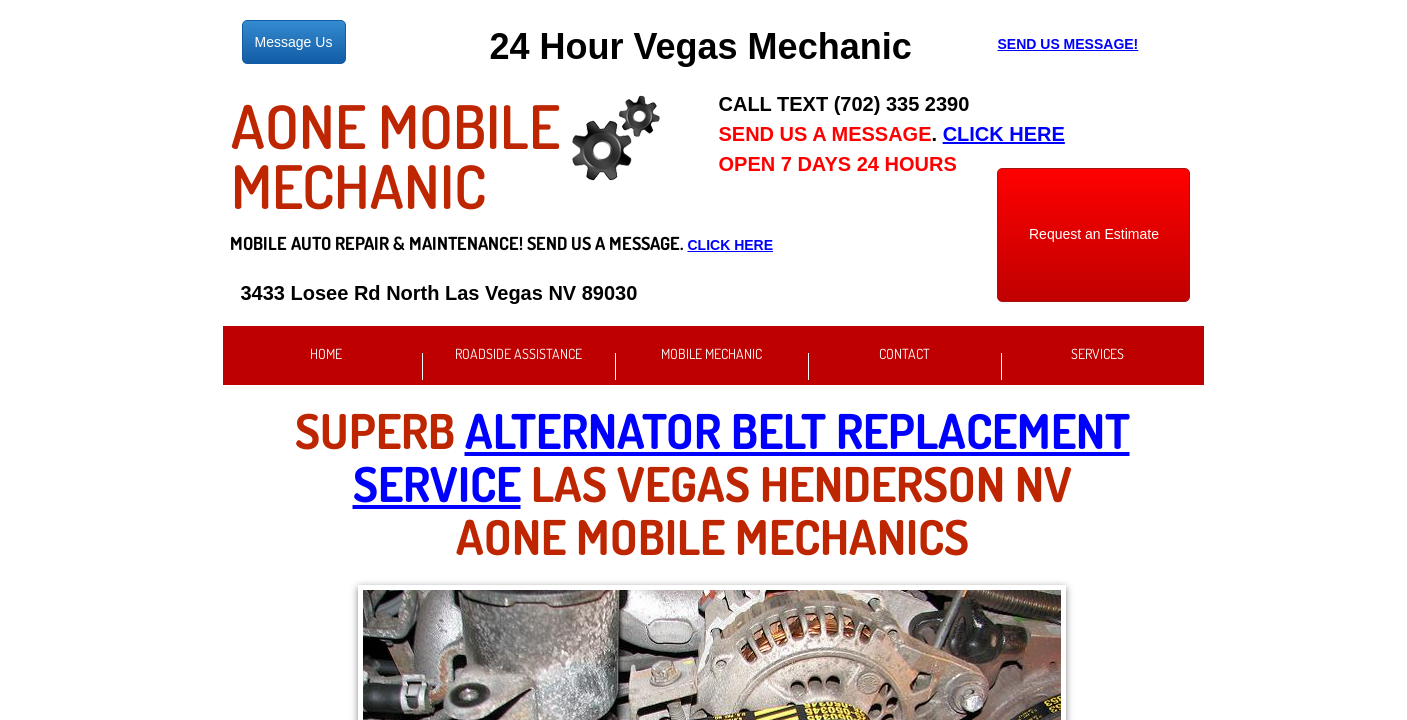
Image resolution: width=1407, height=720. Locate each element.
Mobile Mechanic (711, 353)
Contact (904, 353)
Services (1097, 353)
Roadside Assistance (518, 353)
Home (326, 353)
